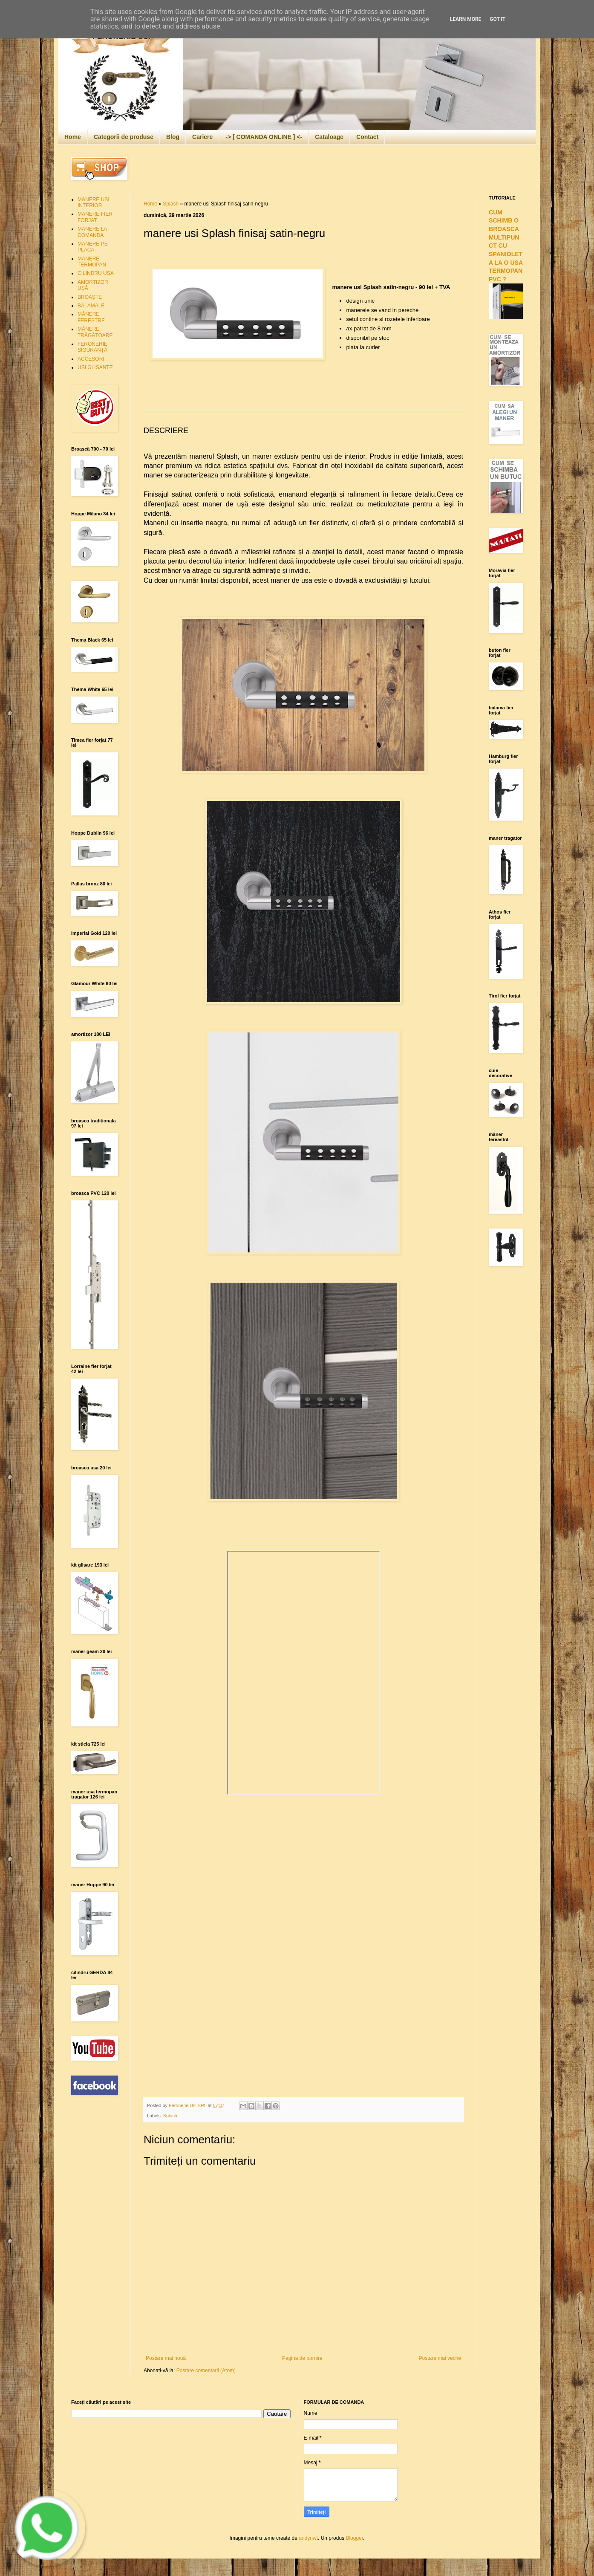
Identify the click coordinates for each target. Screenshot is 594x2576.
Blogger (354, 2538)
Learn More (466, 19)
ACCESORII (92, 359)
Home (72, 136)
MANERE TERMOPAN (92, 262)
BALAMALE (91, 306)
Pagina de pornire (302, 2358)
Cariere (202, 136)
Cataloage (329, 136)
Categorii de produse (123, 136)
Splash (171, 204)
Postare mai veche (440, 2358)
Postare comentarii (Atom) (206, 2371)
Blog (172, 136)
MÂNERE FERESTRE (91, 317)
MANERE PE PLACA (93, 247)
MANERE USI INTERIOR (94, 202)
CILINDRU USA (96, 273)
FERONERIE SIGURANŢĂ (92, 347)
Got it (497, 19)
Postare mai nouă (166, 2358)
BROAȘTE (90, 297)
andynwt (308, 2538)
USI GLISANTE (95, 367)
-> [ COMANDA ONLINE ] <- (263, 136)
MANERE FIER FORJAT (95, 217)
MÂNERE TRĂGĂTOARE (95, 332)
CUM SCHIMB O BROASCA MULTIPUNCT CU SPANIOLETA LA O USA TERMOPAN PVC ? (506, 246)
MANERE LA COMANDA (92, 232)
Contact (367, 136)
